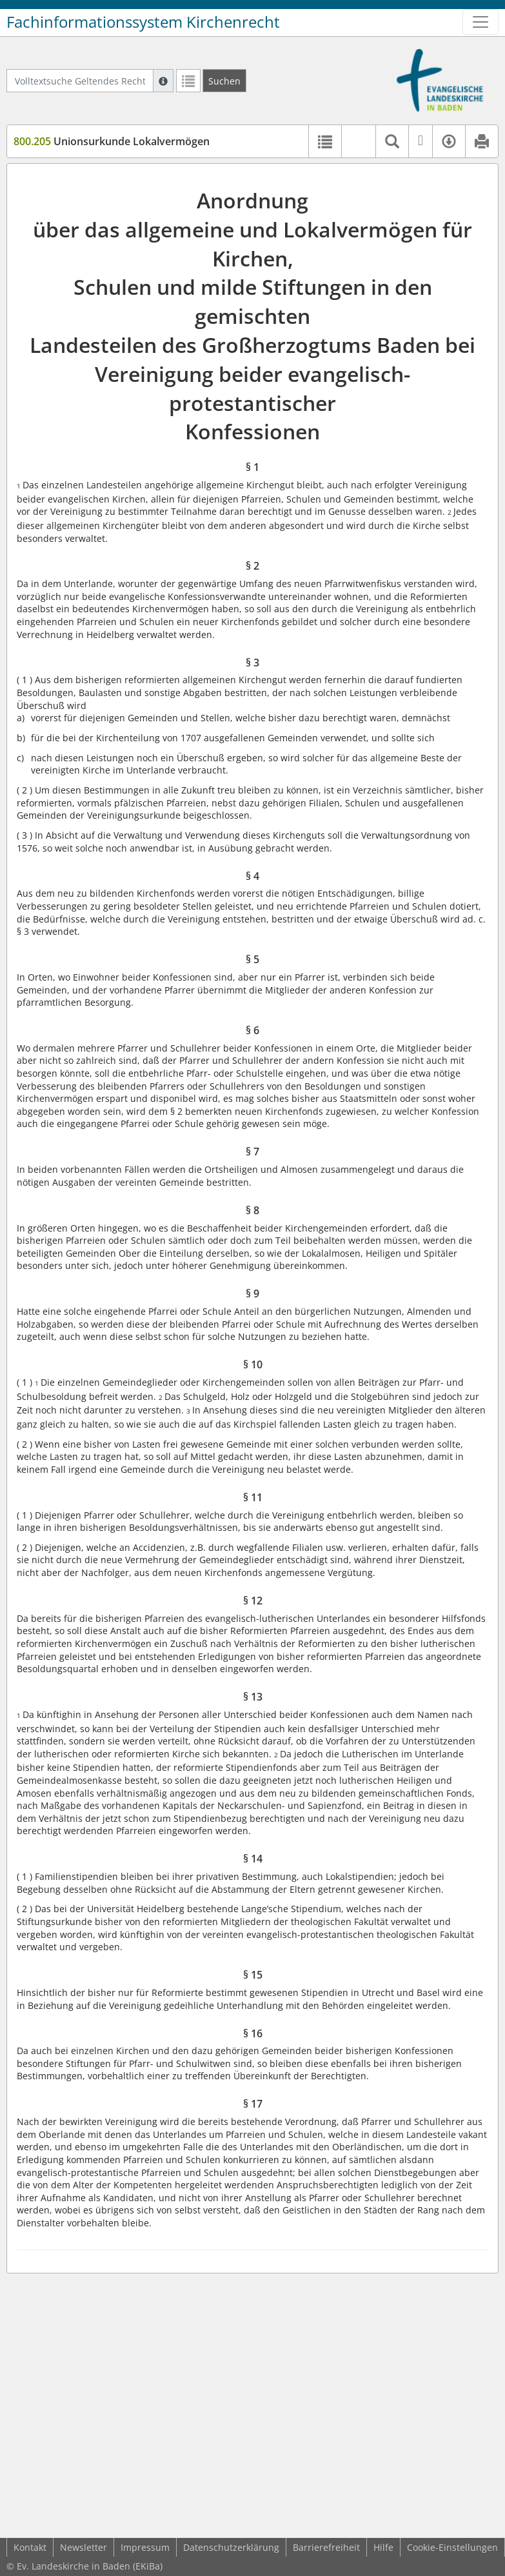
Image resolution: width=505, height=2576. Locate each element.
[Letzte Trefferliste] (188, 80)
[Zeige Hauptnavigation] (480, 22)
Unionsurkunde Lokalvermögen (112, 141)
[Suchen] (224, 80)
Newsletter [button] (83, 2547)
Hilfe (383, 2547)
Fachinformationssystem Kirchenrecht (143, 22)
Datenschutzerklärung (231, 2547)
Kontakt (30, 2547)
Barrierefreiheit (326, 2547)
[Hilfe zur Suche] (163, 80)
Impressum (145, 2547)
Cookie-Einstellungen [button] (452, 2547)
